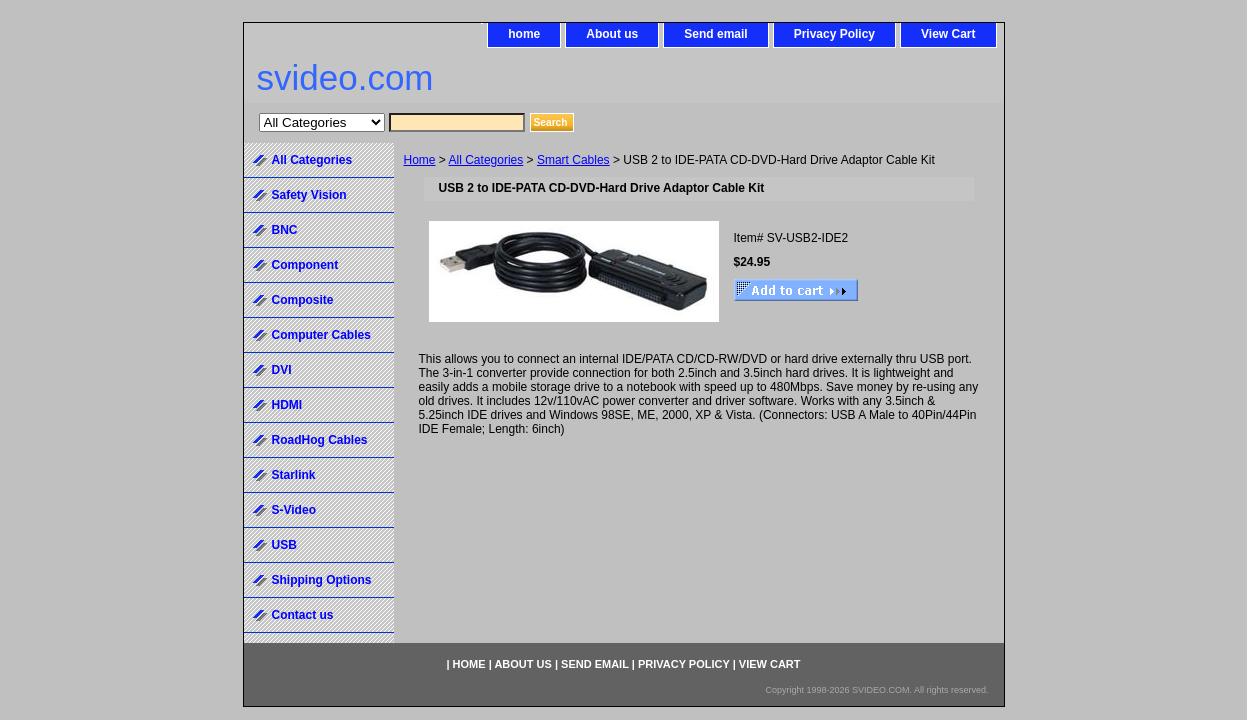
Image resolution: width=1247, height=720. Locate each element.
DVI (282, 370)
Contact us (303, 615)
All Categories (486, 160)
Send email (715, 34)
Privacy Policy (834, 34)
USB (284, 545)
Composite (303, 300)
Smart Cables (573, 160)
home (524, 34)
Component (305, 265)
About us (612, 34)
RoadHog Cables (320, 440)
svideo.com (345, 77)
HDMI (287, 405)
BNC (285, 230)
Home (420, 160)
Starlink (294, 475)
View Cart (948, 34)
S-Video (294, 510)
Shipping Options (322, 580)
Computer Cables (321, 335)
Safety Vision (309, 195)
